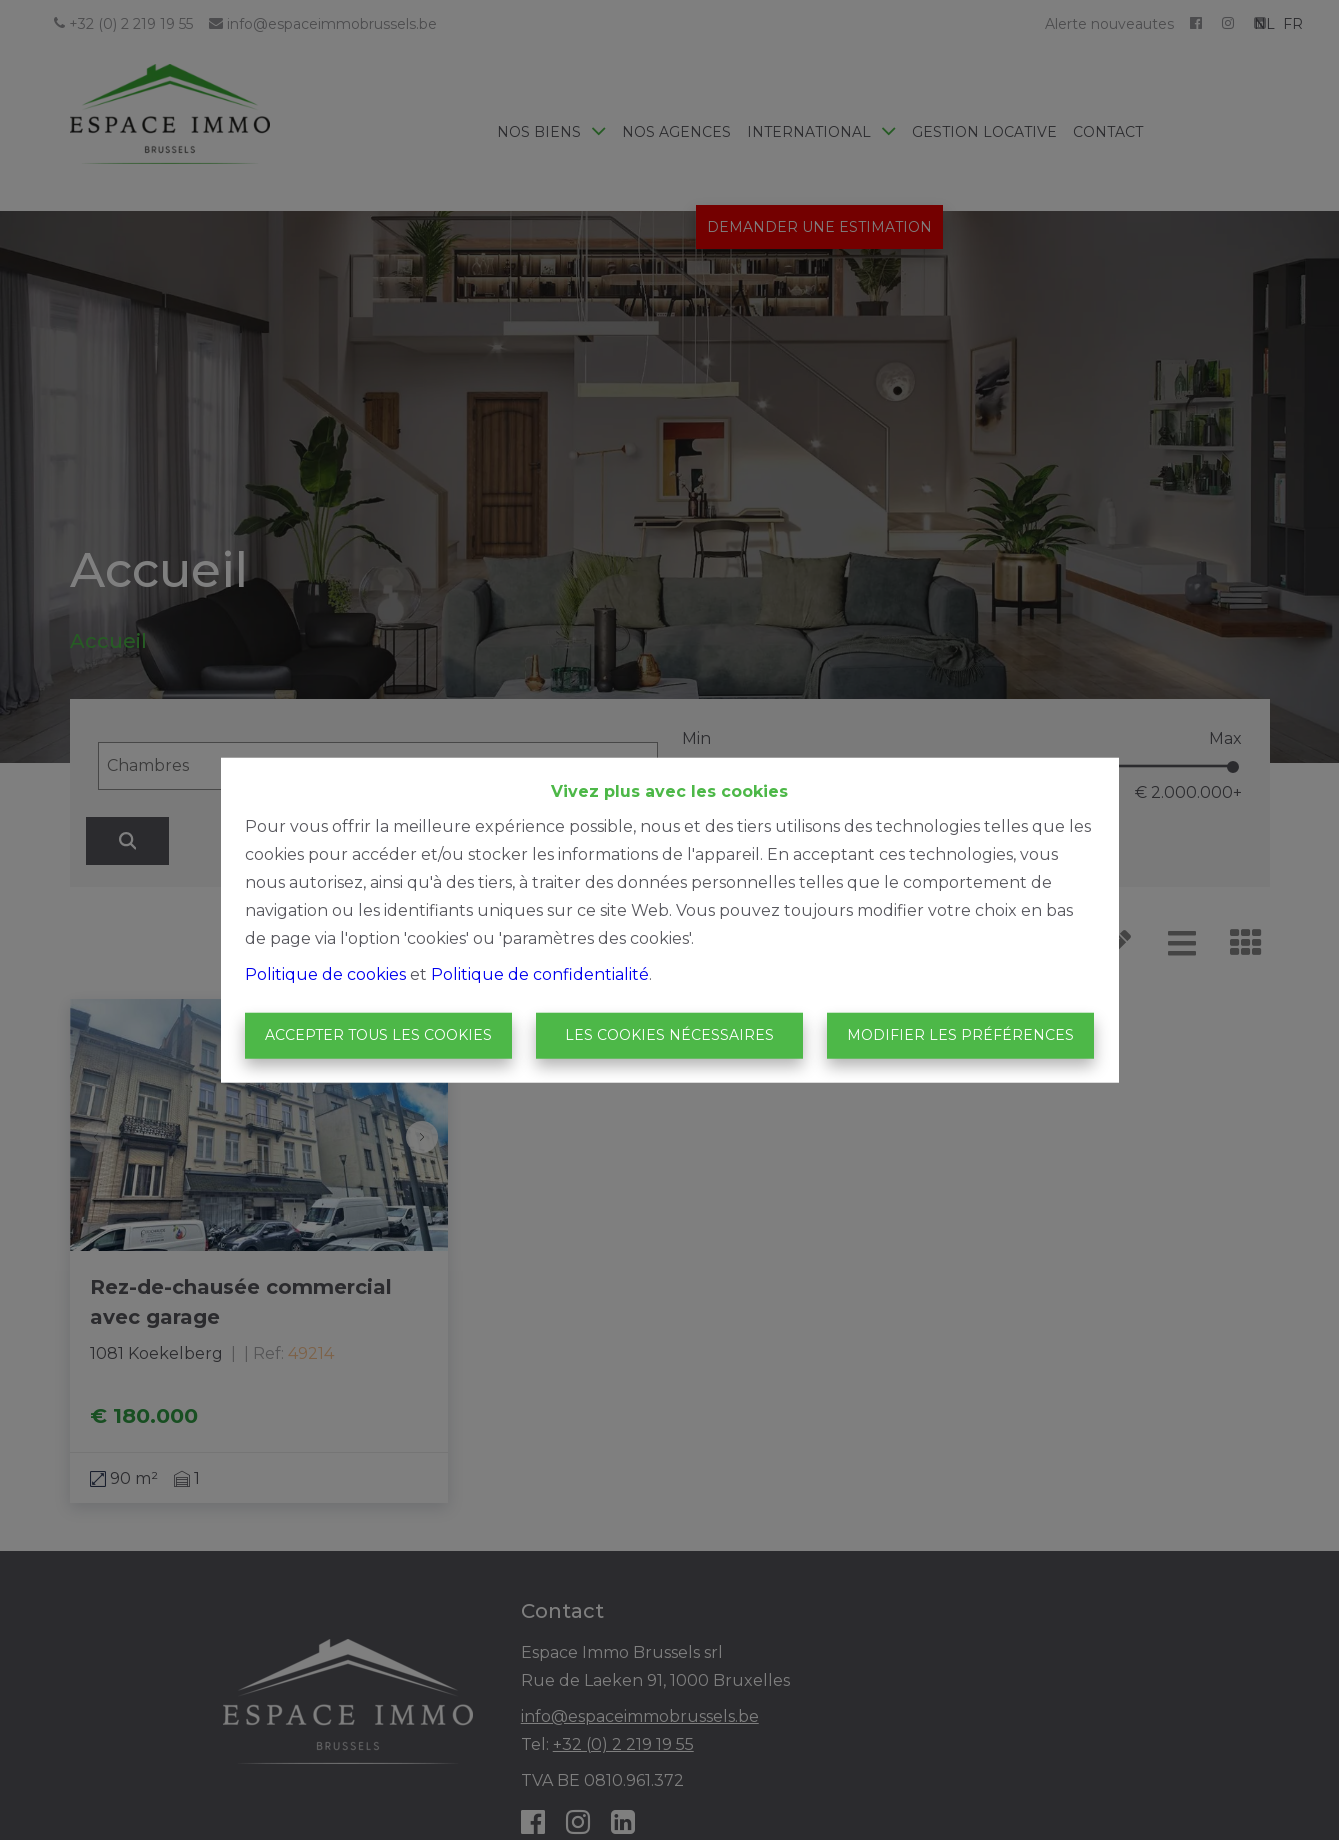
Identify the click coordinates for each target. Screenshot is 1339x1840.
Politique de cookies (325, 974)
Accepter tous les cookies (378, 1035)
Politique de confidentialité (540, 974)
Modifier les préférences (960, 1035)
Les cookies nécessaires (669, 1035)
